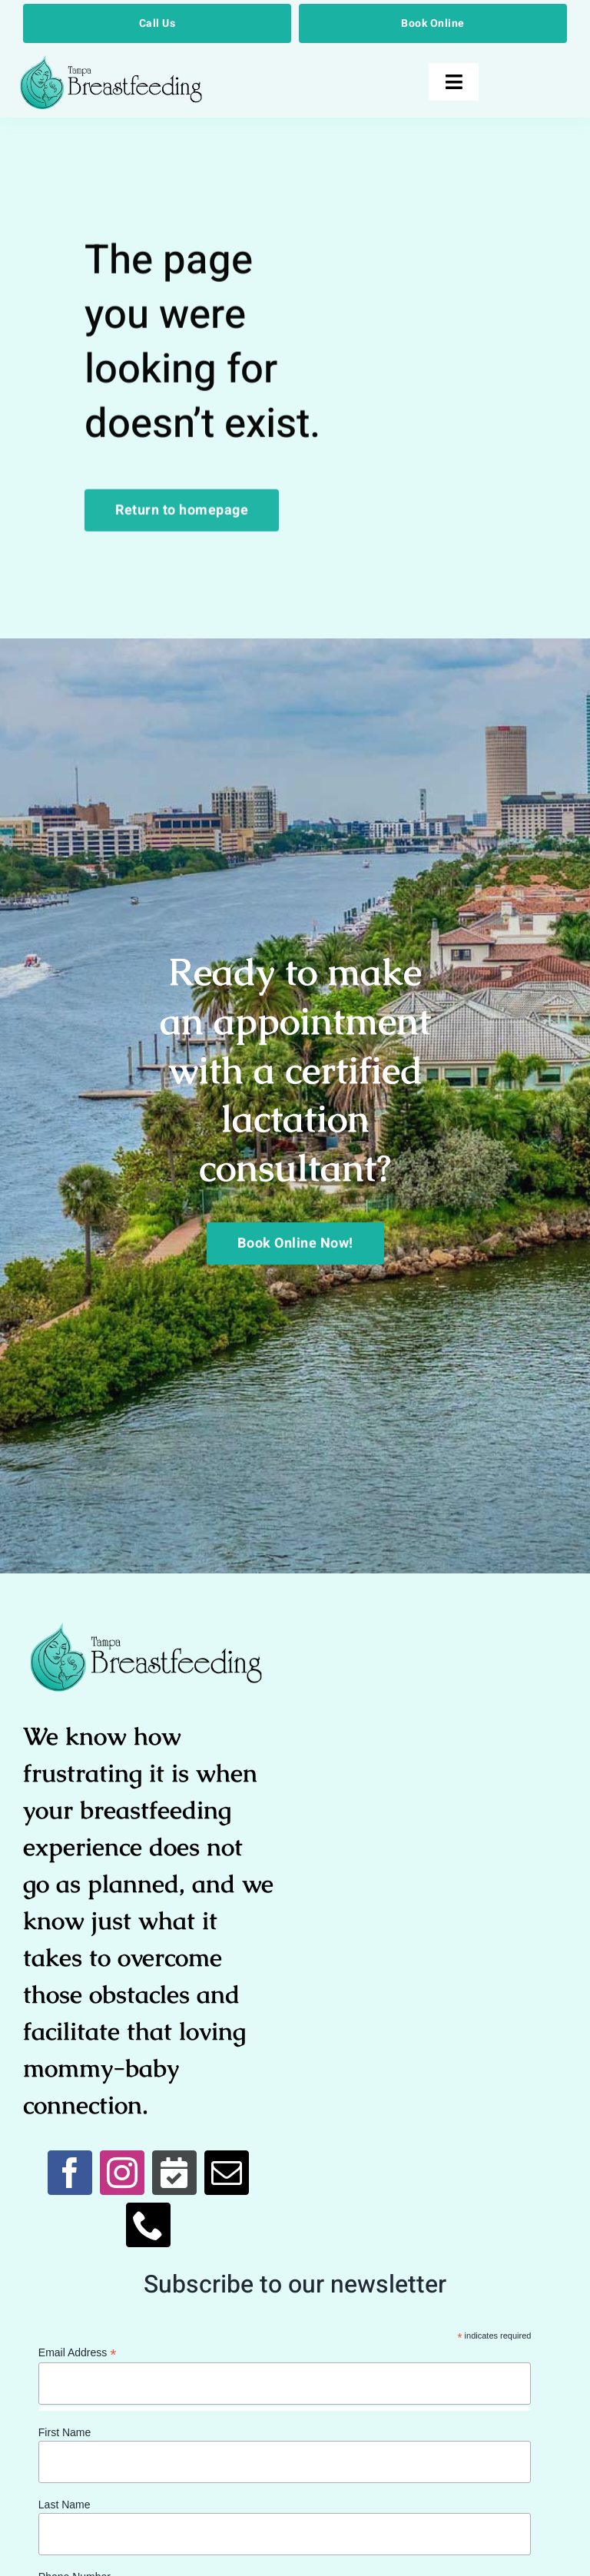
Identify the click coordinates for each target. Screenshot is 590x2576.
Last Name (64, 2504)
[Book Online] (433, 23)
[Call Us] (157, 23)
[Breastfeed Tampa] (111, 61)
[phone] (148, 2225)
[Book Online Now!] (295, 1243)
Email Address (77, 2353)
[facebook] (70, 2172)
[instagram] (122, 2172)
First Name (64, 2432)
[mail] (226, 2172)
